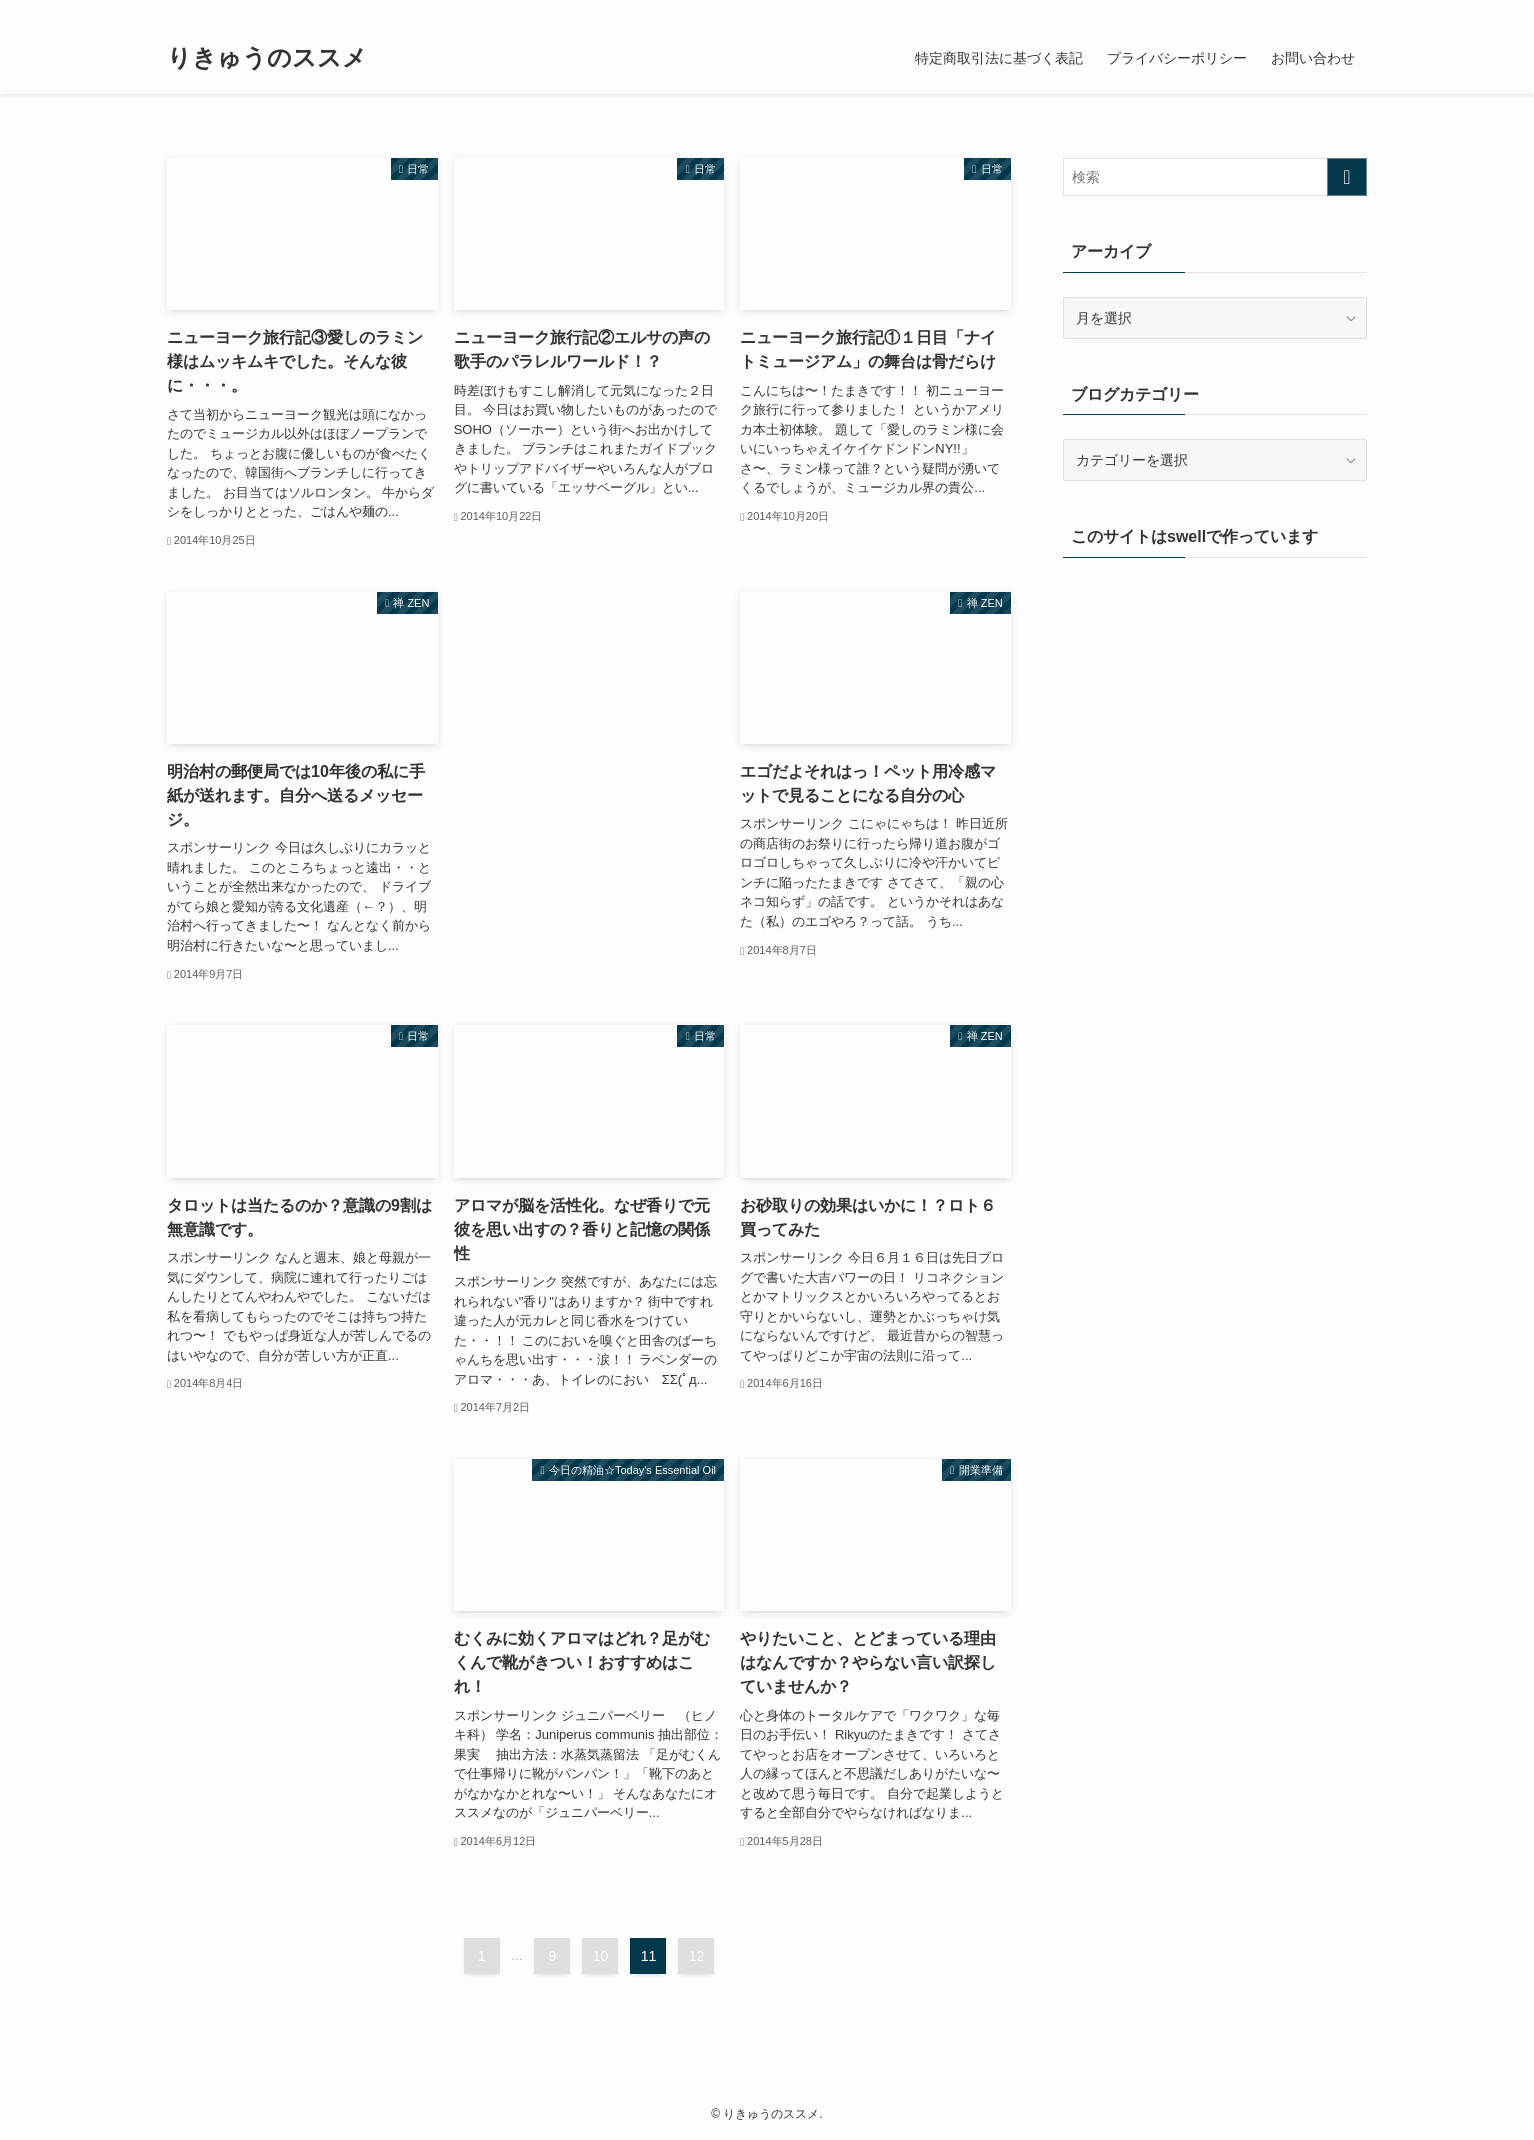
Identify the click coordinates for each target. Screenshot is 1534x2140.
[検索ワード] (1215, 177)
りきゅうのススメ (267, 58)
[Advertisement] (589, 700)
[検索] (1354, 11)
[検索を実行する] (1347, 177)
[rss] (1328, 11)
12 (697, 1956)
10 (601, 1956)
